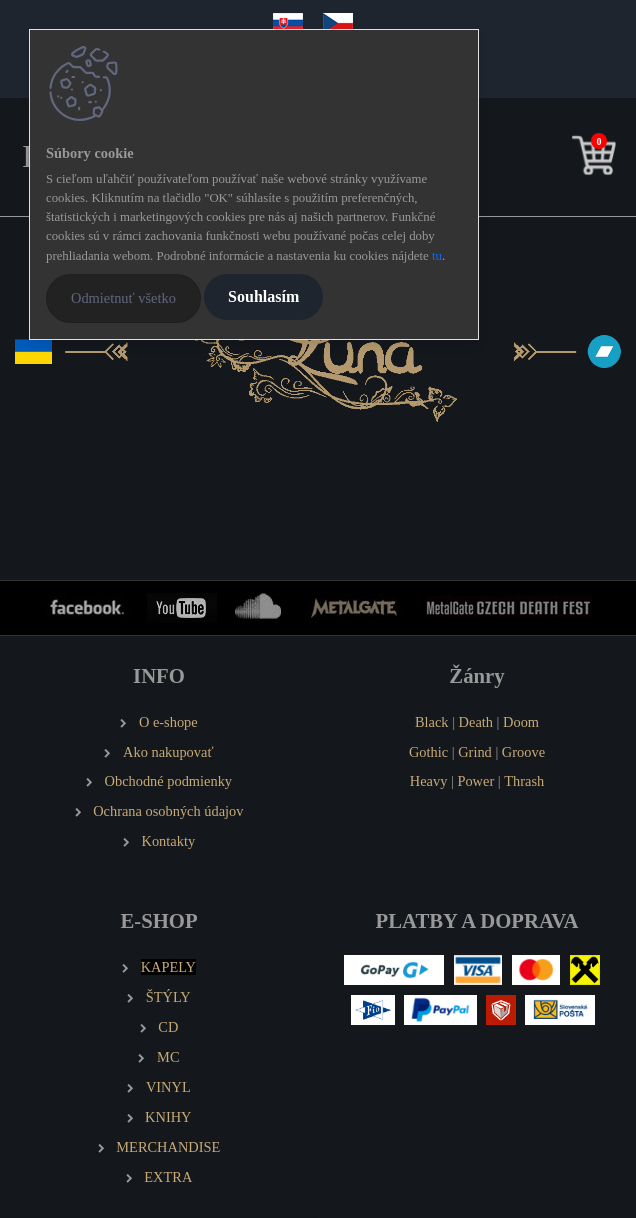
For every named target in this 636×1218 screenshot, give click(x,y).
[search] (563, 159)
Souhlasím (263, 296)
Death (476, 722)
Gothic (428, 752)
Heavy (429, 781)
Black (432, 722)
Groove (523, 752)
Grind (475, 752)
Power (475, 781)
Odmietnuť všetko (123, 298)
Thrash (524, 781)
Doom (521, 722)
